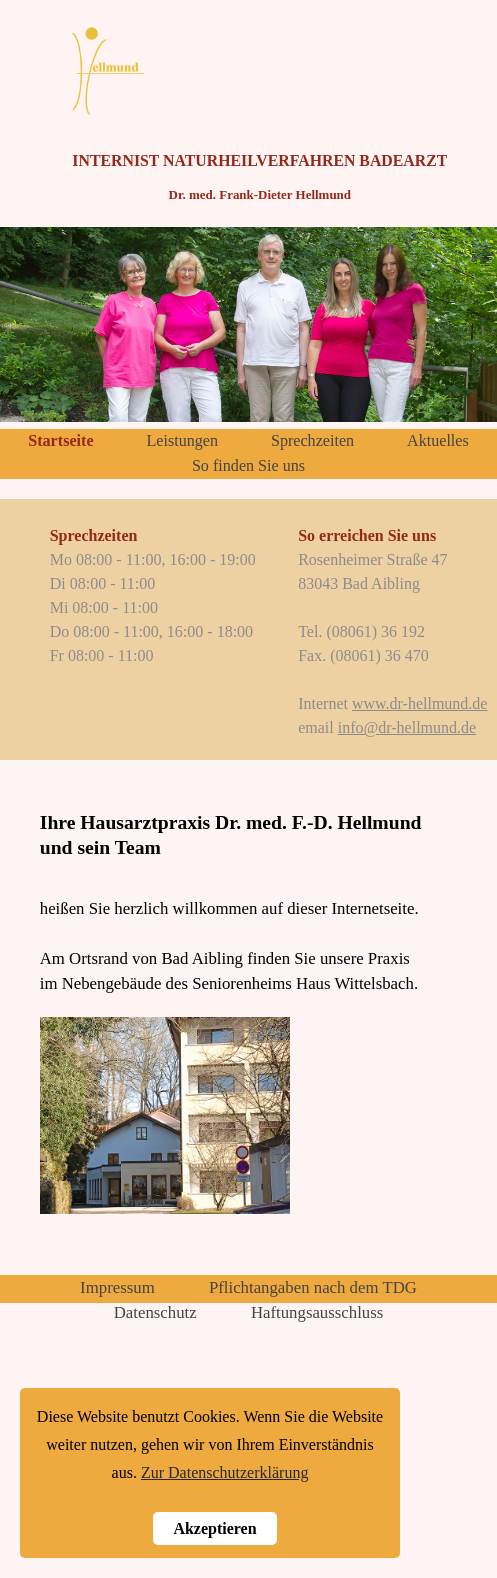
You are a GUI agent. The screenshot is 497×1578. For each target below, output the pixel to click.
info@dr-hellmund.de (407, 727)
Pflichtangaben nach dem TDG (313, 1287)
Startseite (60, 440)
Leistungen (182, 440)
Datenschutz (155, 1312)
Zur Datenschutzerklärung (224, 1472)
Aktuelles (438, 440)
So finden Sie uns (248, 465)
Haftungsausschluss (317, 1312)
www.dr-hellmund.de (420, 703)
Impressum (117, 1287)
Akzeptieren (214, 1528)
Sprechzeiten (312, 440)
